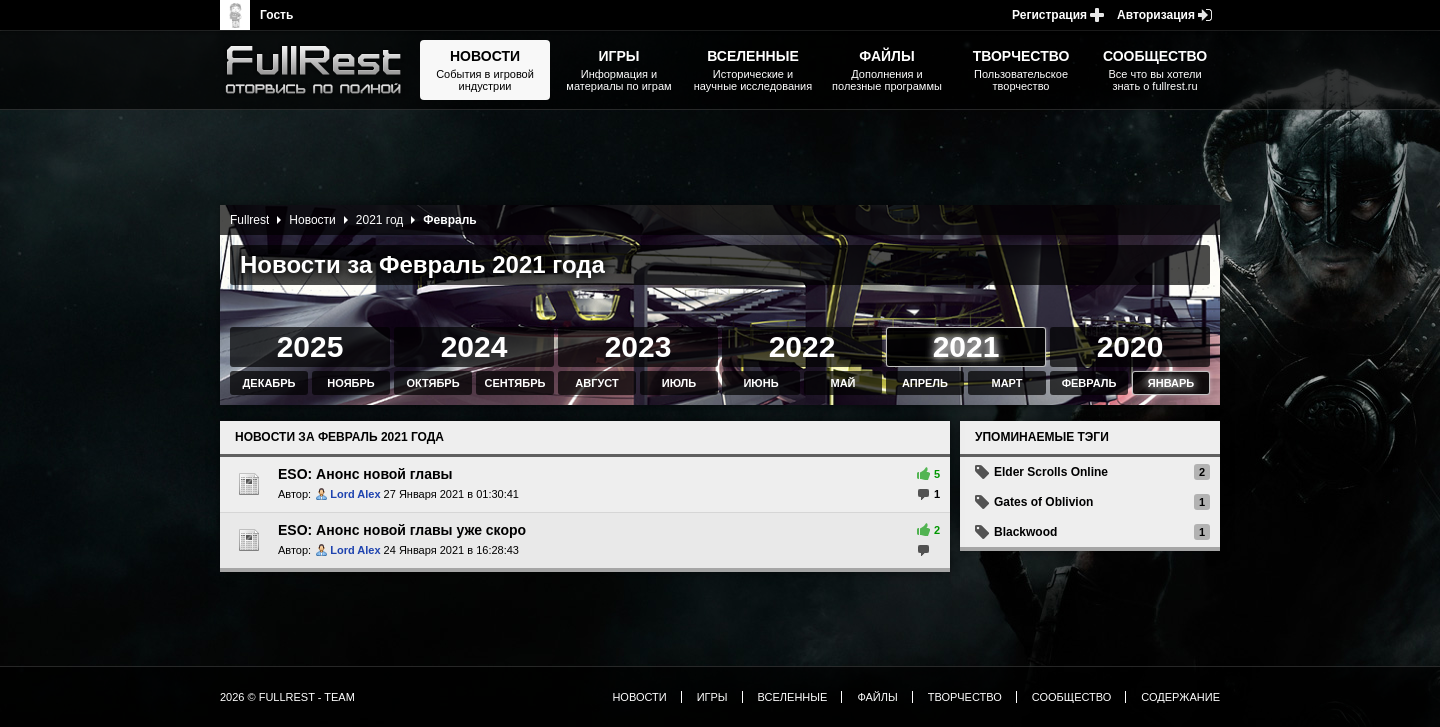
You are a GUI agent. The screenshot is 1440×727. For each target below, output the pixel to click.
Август (596, 383)
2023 (638, 346)
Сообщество (1072, 697)
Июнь (760, 383)
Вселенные (793, 697)
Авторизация (1156, 15)
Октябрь (432, 383)
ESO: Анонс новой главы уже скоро (402, 530)
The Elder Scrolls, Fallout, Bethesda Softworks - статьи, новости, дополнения (320, 70)
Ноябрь (350, 383)
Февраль (1089, 383)
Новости (312, 220)
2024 (474, 346)
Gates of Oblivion (1043, 502)
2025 (310, 346)
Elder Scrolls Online (1051, 472)
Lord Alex (355, 494)
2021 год (380, 220)
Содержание (1180, 697)
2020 (1130, 346)
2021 (966, 346)
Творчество (965, 697)
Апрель (925, 383)
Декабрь (269, 383)
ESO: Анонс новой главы (365, 474)
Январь (1171, 383)
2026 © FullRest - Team (287, 697)
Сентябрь (515, 383)
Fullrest (249, 220)
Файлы (877, 697)
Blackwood (1025, 532)
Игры (712, 697)
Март (1006, 383)
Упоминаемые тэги (1042, 437)
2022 (802, 346)
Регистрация (1049, 15)
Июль (679, 383)
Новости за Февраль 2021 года (339, 437)
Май (842, 383)
